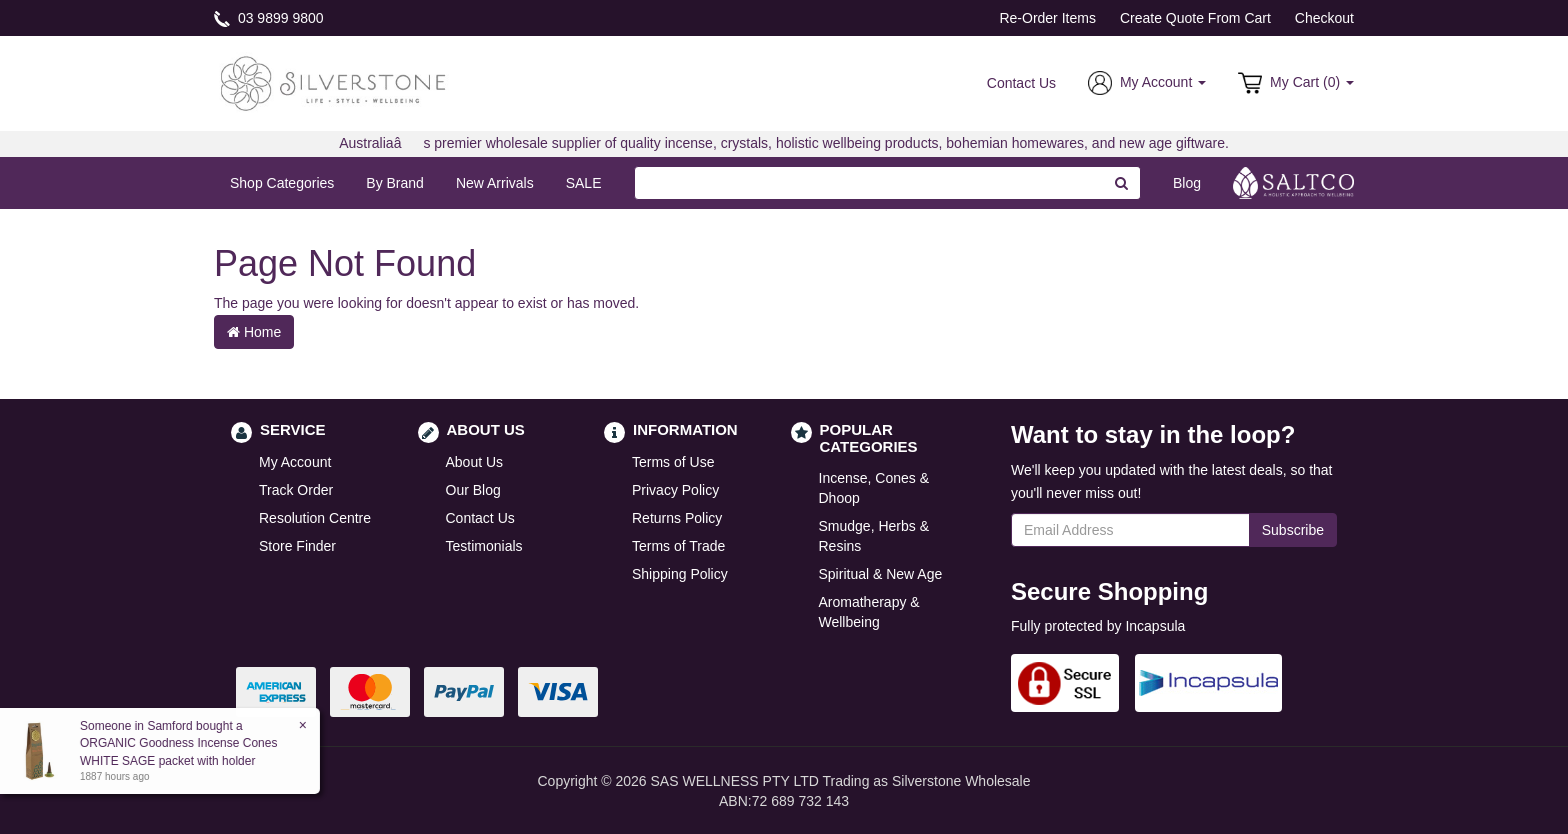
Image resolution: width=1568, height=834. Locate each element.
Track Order (296, 490)
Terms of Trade (678, 546)
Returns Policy (677, 518)
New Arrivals (495, 183)
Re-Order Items (1047, 18)
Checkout (1324, 18)
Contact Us (1021, 83)
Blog (1187, 183)
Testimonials (484, 546)
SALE (584, 183)
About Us (475, 462)
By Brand (395, 183)
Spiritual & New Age (881, 574)
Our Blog (473, 490)
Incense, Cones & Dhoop (874, 488)
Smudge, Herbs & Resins (874, 536)
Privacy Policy (675, 490)
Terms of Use (673, 462)
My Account (295, 462)
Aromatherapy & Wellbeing (869, 612)
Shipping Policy (680, 574)
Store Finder (297, 546)
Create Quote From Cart (1195, 18)
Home (254, 332)
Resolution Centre (315, 518)
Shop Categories (282, 183)
